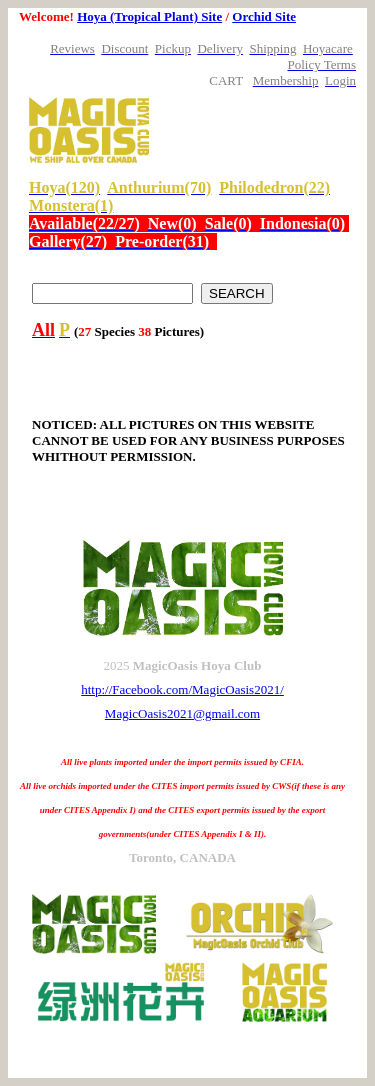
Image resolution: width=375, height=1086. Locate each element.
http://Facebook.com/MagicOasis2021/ (182, 689)
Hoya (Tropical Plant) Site (149, 16)
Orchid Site (264, 16)
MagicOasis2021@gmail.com (182, 713)
